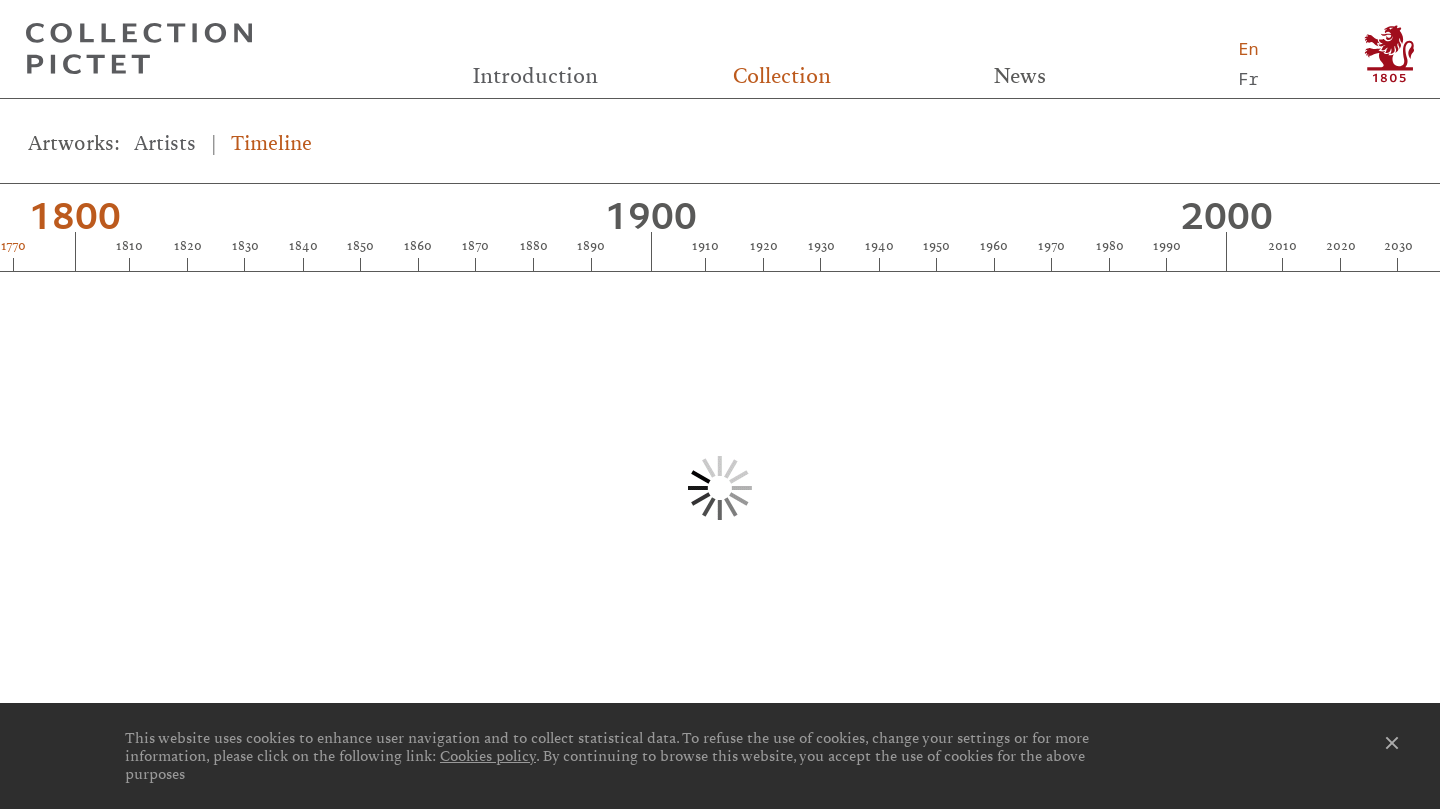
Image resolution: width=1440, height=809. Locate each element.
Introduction (535, 76)
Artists (165, 143)
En (1248, 48)
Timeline (271, 143)
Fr (1248, 78)
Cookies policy (488, 756)
